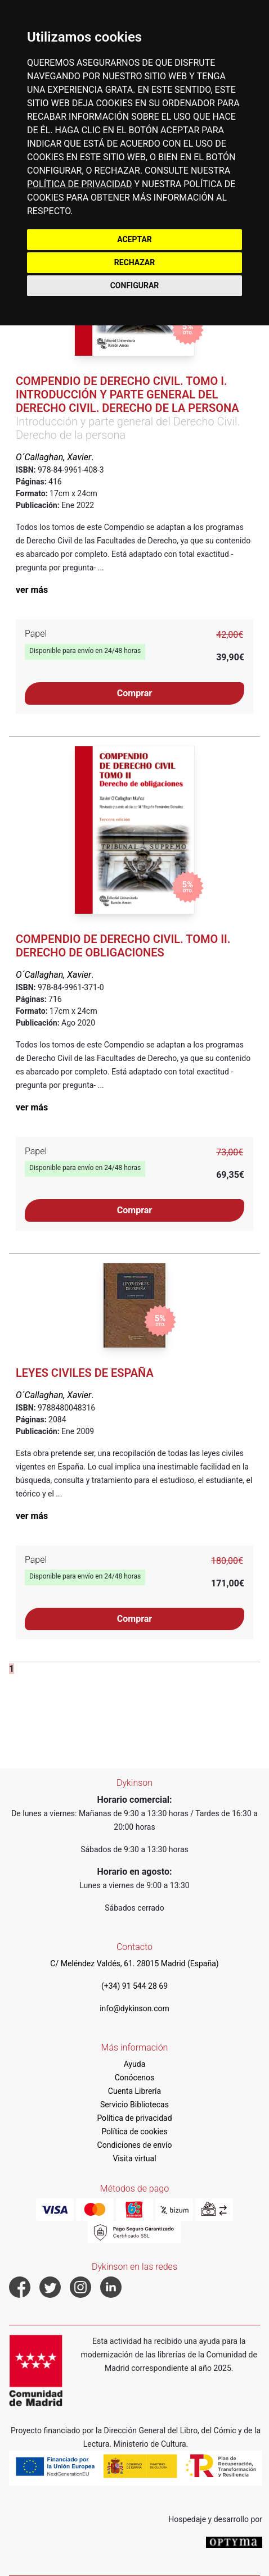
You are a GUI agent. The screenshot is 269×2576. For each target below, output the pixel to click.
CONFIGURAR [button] (134, 285)
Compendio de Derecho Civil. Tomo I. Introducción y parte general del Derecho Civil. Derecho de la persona (127, 394)
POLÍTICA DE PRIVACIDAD (79, 184)
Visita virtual (134, 2158)
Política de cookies (134, 2131)
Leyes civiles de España (85, 1373)
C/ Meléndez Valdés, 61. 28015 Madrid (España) (134, 1963)
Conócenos (135, 2077)
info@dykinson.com (134, 2008)
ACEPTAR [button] (134, 239)
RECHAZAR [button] (134, 262)
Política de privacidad (134, 2118)
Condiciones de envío (134, 2144)
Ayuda (135, 2064)
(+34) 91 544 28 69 (134, 1985)
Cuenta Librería (134, 2091)
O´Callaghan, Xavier (53, 457)
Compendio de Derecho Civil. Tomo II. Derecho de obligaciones (123, 945)
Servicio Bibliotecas (134, 2104)
